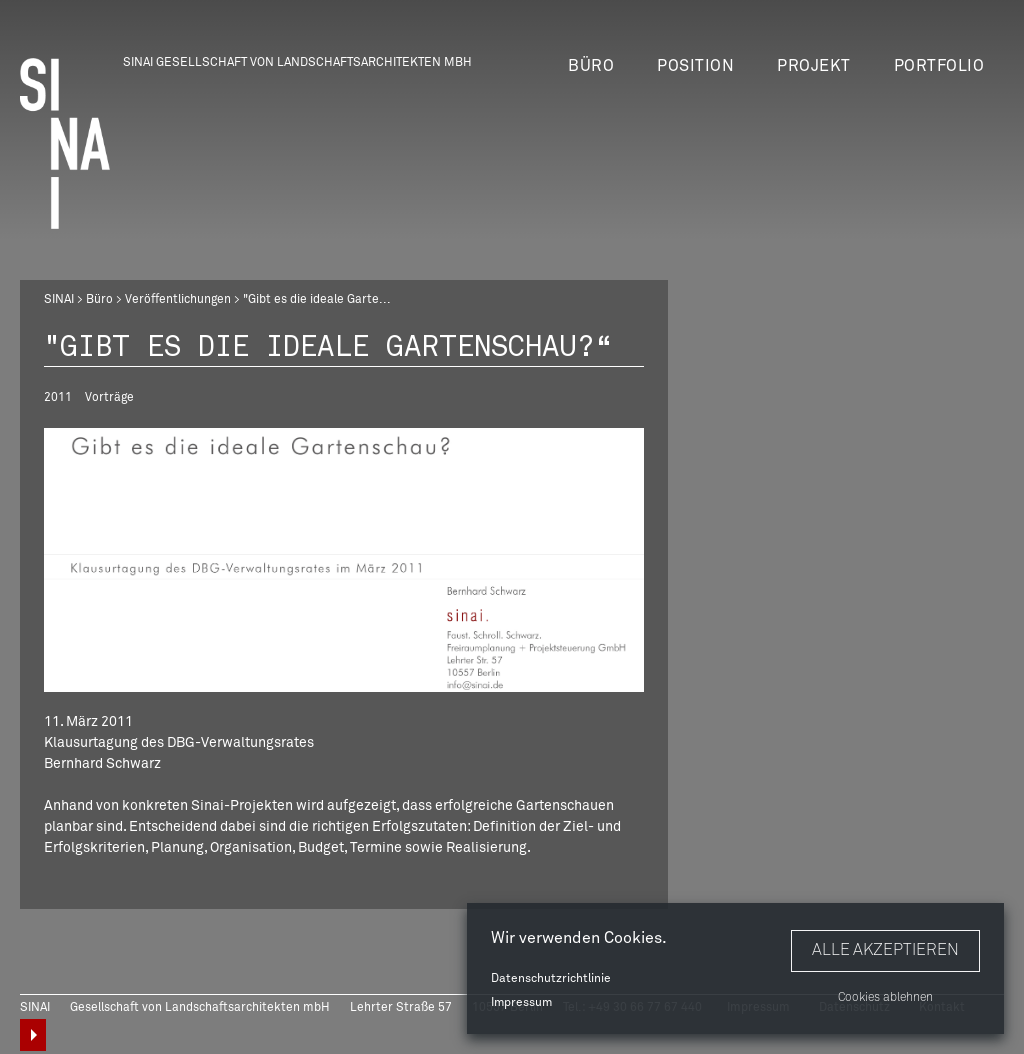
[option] (344, 560)
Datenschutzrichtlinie (551, 979)
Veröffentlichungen (178, 300)
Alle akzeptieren (885, 950)
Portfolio (939, 66)
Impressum (521, 1003)
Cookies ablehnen (885, 998)
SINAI (59, 300)
